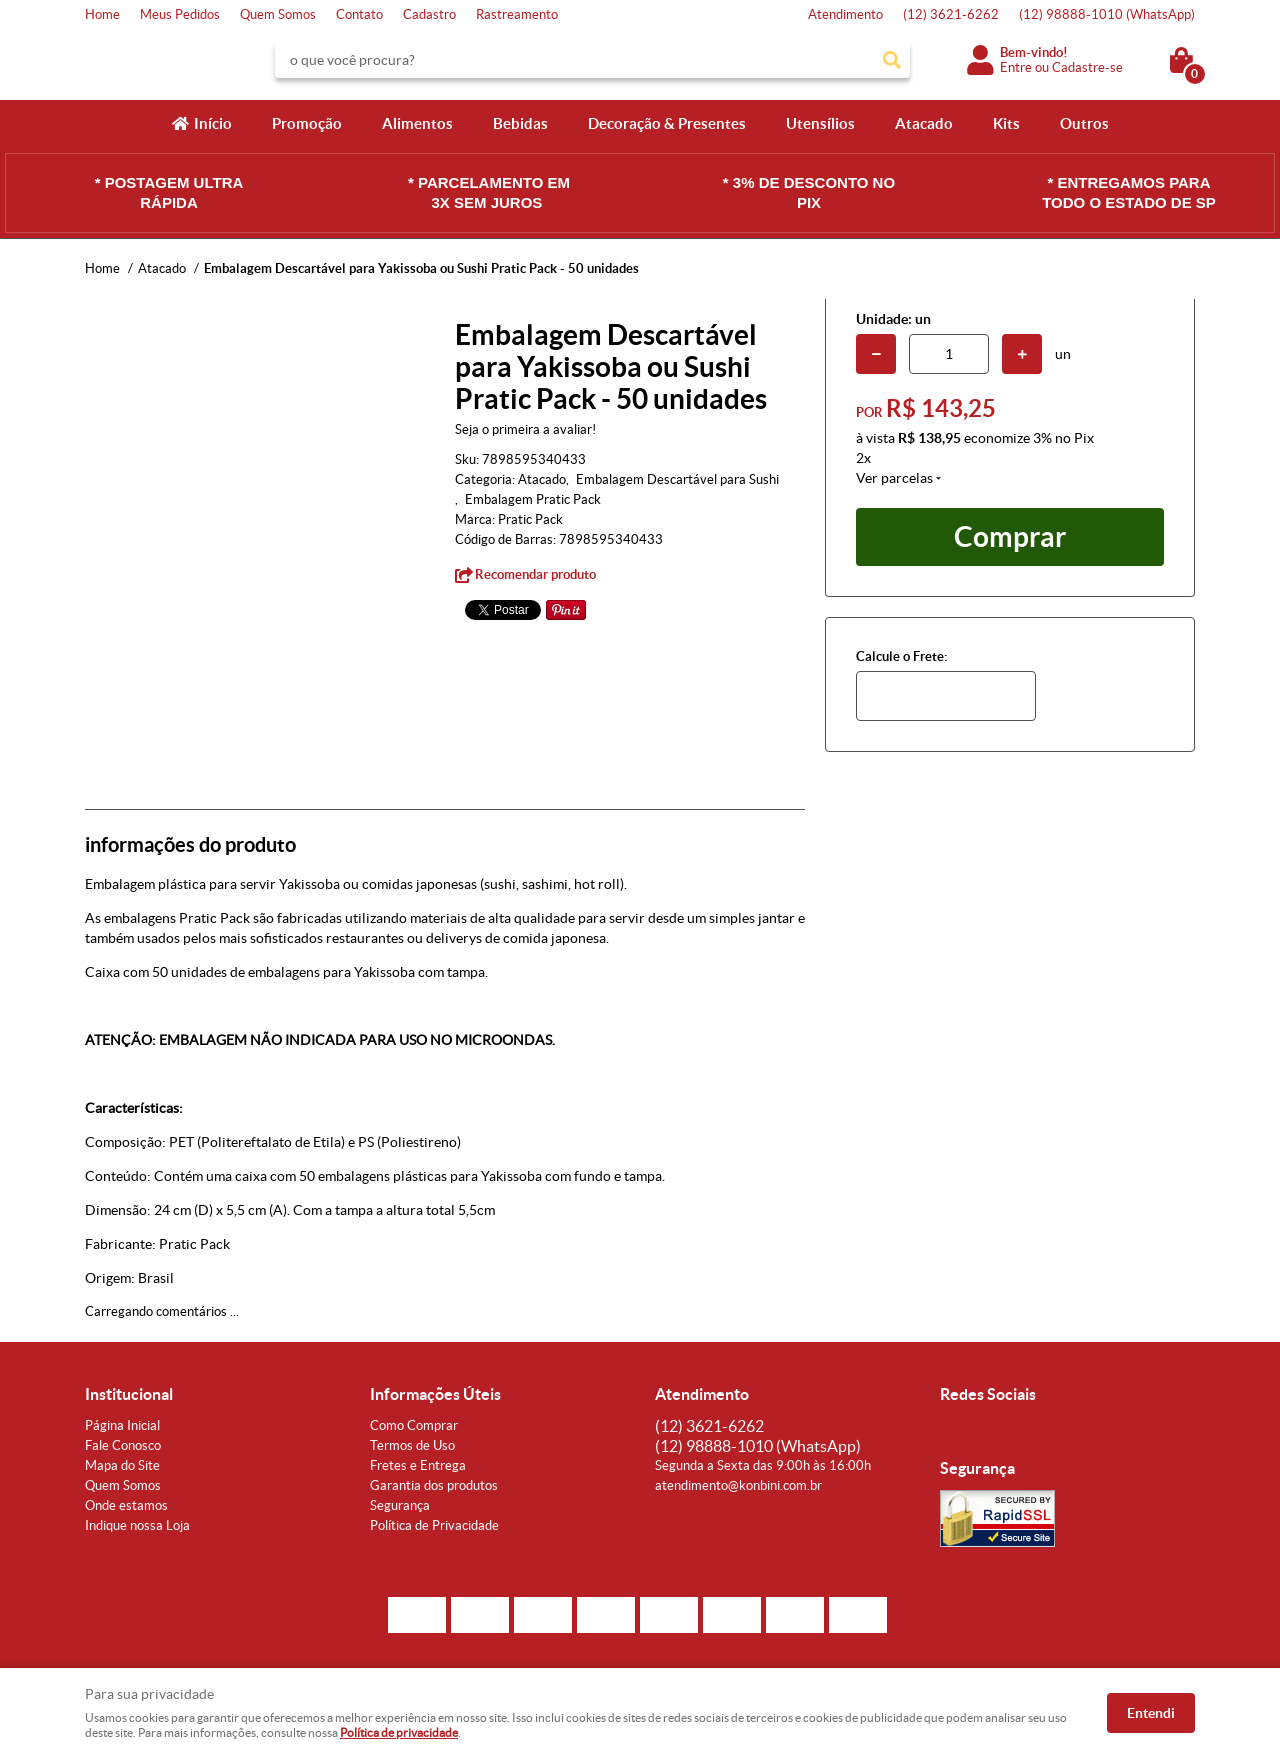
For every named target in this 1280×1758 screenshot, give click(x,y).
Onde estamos (126, 1505)
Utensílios (820, 123)
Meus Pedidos (180, 14)
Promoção (307, 123)
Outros (1084, 123)
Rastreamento (517, 14)
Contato (359, 14)
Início (213, 123)
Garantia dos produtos (434, 1485)
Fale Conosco (123, 1445)
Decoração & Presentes (667, 123)
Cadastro (429, 14)
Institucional (129, 1394)
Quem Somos (278, 14)
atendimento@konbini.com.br (738, 1485)
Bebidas (520, 123)
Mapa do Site (122, 1465)
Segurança (400, 1505)
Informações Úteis (435, 1394)
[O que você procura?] (892, 60)
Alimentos (417, 123)
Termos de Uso (412, 1445)
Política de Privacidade (434, 1525)
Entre (1016, 67)
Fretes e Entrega (418, 1465)
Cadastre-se (1087, 67)
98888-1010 (1107, 14)
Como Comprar (414, 1425)
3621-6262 (951, 14)
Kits (1006, 123)
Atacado (924, 123)
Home (102, 14)
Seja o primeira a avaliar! (525, 429)
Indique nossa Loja (137, 1525)
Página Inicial (122, 1425)
